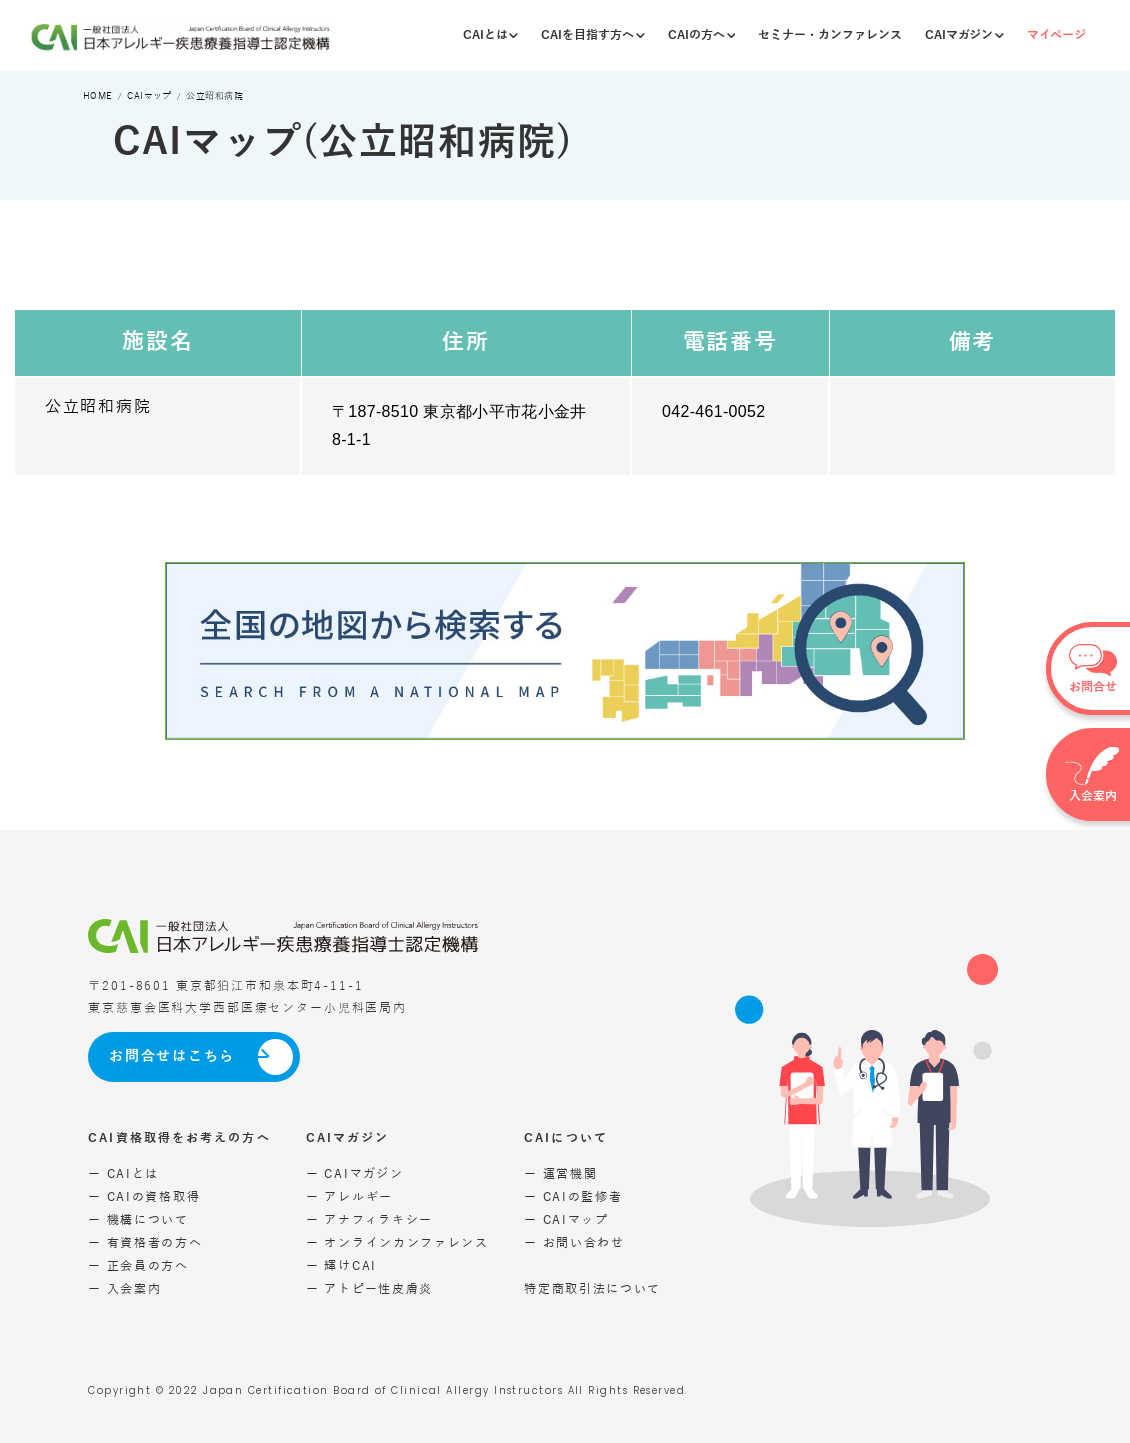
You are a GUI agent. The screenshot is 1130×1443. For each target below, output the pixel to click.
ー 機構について (138, 1220)
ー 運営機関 (560, 1174)
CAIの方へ (702, 35)
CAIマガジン (964, 35)
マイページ (1056, 35)
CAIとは (491, 35)
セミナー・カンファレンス (830, 35)
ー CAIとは (123, 1174)
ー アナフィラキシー (369, 1220)
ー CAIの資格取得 (144, 1197)
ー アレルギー (349, 1197)
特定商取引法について (592, 1289)
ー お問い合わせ (574, 1243)
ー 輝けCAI (341, 1266)
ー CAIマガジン (354, 1174)
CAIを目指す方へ (593, 35)
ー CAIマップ (566, 1220)
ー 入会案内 (124, 1289)
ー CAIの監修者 (573, 1197)
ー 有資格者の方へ (145, 1243)
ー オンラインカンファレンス (397, 1243)
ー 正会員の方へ (138, 1266)
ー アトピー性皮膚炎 (369, 1289)
